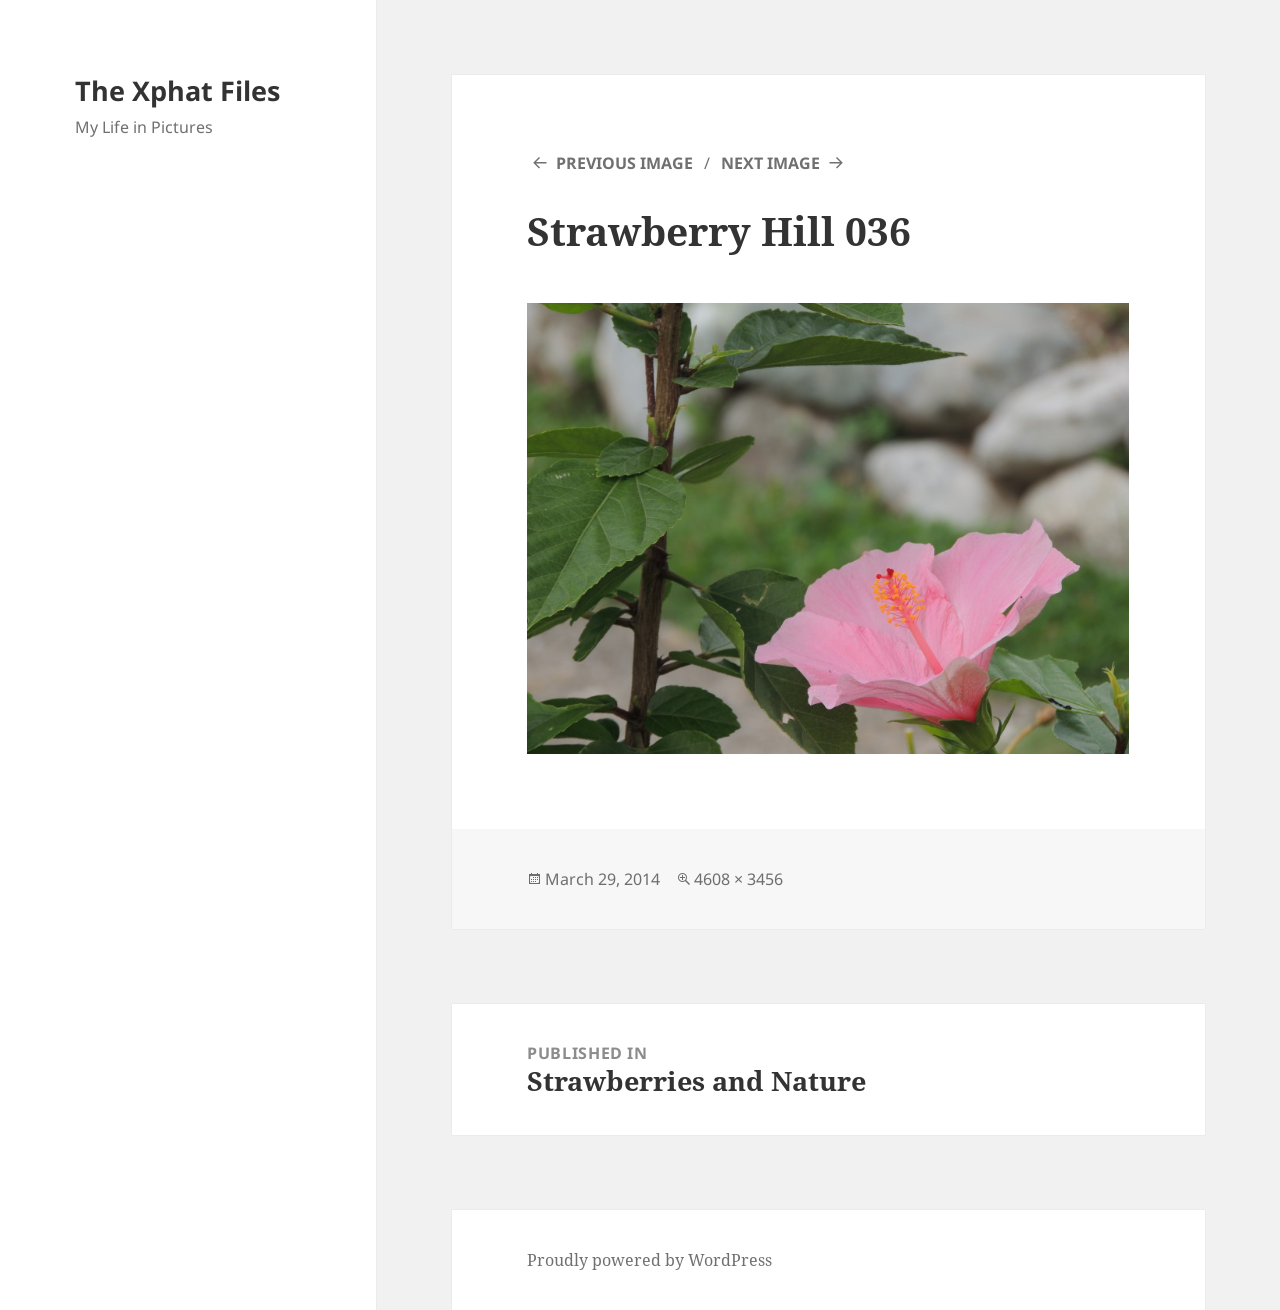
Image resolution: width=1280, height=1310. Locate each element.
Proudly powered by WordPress (649, 1260)
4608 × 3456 (738, 879)
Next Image (770, 163)
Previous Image (624, 163)
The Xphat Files (177, 90)
